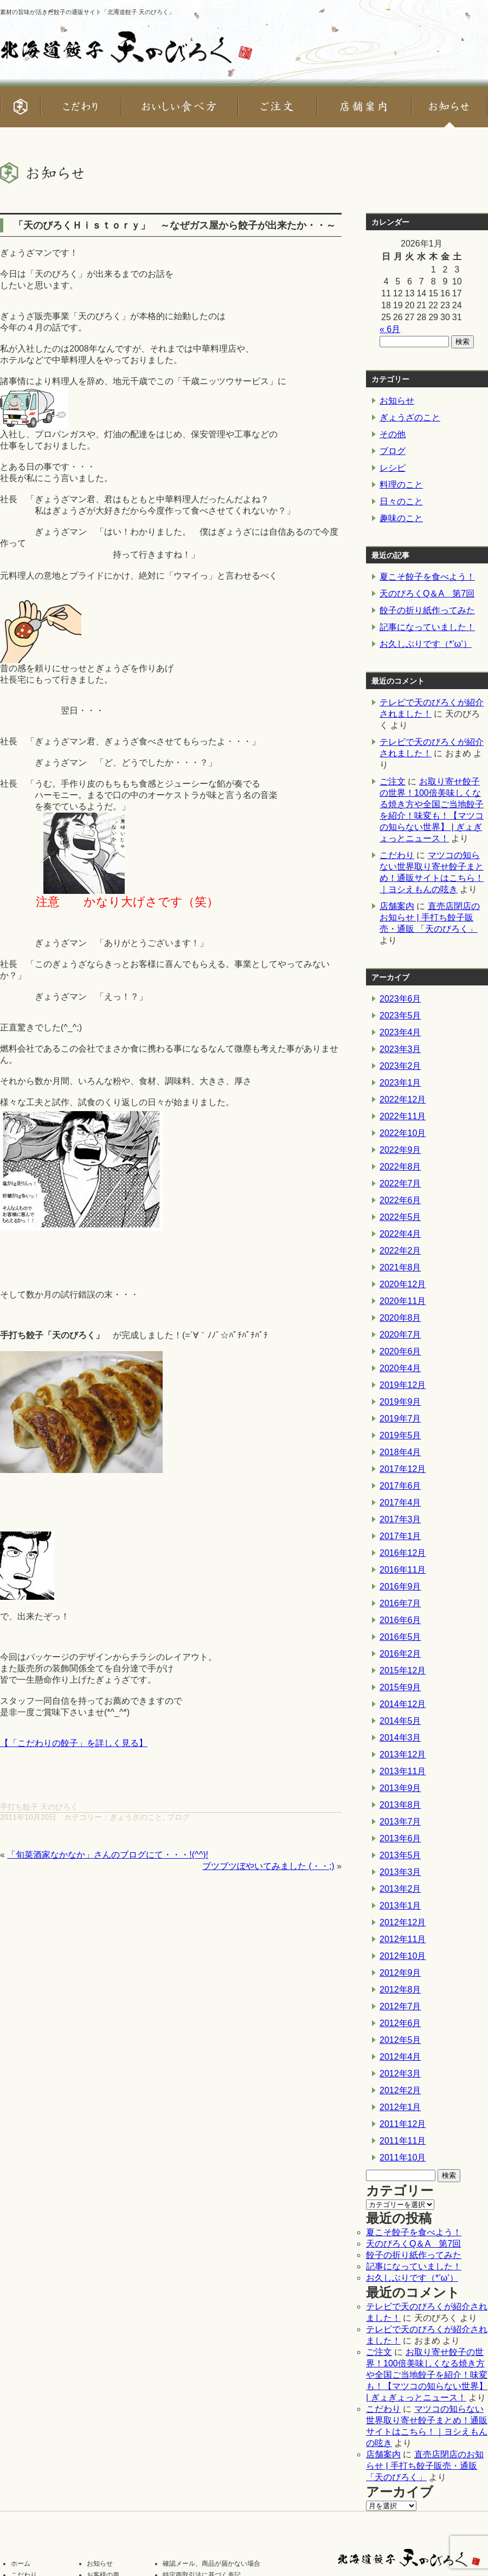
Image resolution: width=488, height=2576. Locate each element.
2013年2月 (400, 1888)
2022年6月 (400, 1200)
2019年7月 (400, 1418)
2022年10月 (403, 1133)
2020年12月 (403, 1284)
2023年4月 (400, 1032)
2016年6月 (400, 1620)
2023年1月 (400, 1082)
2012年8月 (400, 1989)
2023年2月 (400, 1065)
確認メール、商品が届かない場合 (211, 2563)
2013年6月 (400, 1838)
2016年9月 (400, 1586)
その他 (393, 434)
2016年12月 (403, 1553)
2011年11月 (403, 2140)
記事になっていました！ (427, 627)
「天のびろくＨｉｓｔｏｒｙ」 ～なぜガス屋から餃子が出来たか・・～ (175, 225)
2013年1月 (400, 1905)
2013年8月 (400, 1804)
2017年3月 (400, 1519)
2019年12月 (403, 1385)
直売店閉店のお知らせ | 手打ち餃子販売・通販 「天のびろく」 (430, 917)
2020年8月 (400, 1317)
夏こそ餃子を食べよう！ (427, 576)
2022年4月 (400, 1233)
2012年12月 (403, 1922)
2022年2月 (400, 1250)
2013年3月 (400, 1872)
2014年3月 (400, 1737)
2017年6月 (400, 1485)
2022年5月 (400, 1217)
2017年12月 (403, 1469)
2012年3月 (400, 2073)
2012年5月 (400, 2040)
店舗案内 (397, 906)
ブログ (178, 1817)
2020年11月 (403, 1301)
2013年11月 (403, 1771)
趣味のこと (401, 518)
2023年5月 (400, 1015)
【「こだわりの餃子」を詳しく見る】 (73, 1743)
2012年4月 (400, 2056)
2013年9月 (400, 1788)
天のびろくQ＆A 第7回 (427, 593)
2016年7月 (400, 1603)
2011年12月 (403, 2124)
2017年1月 (400, 1536)
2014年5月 (400, 1720)
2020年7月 (400, 1334)
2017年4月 (400, 1502)
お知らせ (397, 400)
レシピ (393, 467)
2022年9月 (400, 1149)
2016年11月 (403, 1569)
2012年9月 (400, 1972)
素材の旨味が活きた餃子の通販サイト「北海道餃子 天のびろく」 (87, 12)
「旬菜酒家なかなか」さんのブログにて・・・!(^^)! (107, 1854)
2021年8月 (400, 1267)
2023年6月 (400, 998)
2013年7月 (400, 1821)
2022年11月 (403, 1116)
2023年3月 (400, 1049)
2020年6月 (400, 1351)
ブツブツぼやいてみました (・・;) (268, 1866)
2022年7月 (400, 1183)
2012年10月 (403, 1956)
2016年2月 (400, 1653)
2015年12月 (403, 1670)
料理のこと (401, 484)
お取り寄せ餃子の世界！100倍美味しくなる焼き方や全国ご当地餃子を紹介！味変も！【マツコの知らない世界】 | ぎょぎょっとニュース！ (426, 2374)
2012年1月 (400, 2107)
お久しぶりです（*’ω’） (426, 643)
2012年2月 (400, 2090)
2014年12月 (403, 1704)
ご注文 (393, 781)
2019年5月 (400, 1435)
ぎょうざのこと (136, 1817)
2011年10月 (403, 2157)
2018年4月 (400, 1452)
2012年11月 (403, 1939)
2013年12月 (403, 1754)
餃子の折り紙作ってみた (427, 610)
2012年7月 (400, 2006)
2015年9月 (400, 1687)
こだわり (397, 855)
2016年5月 (400, 1636)
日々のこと (401, 501)
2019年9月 (400, 1401)
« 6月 (390, 329)
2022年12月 (403, 1099)
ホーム (20, 2563)
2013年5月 (400, 1855)
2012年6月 (400, 2023)
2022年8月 (400, 1166)
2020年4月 (400, 1368)
